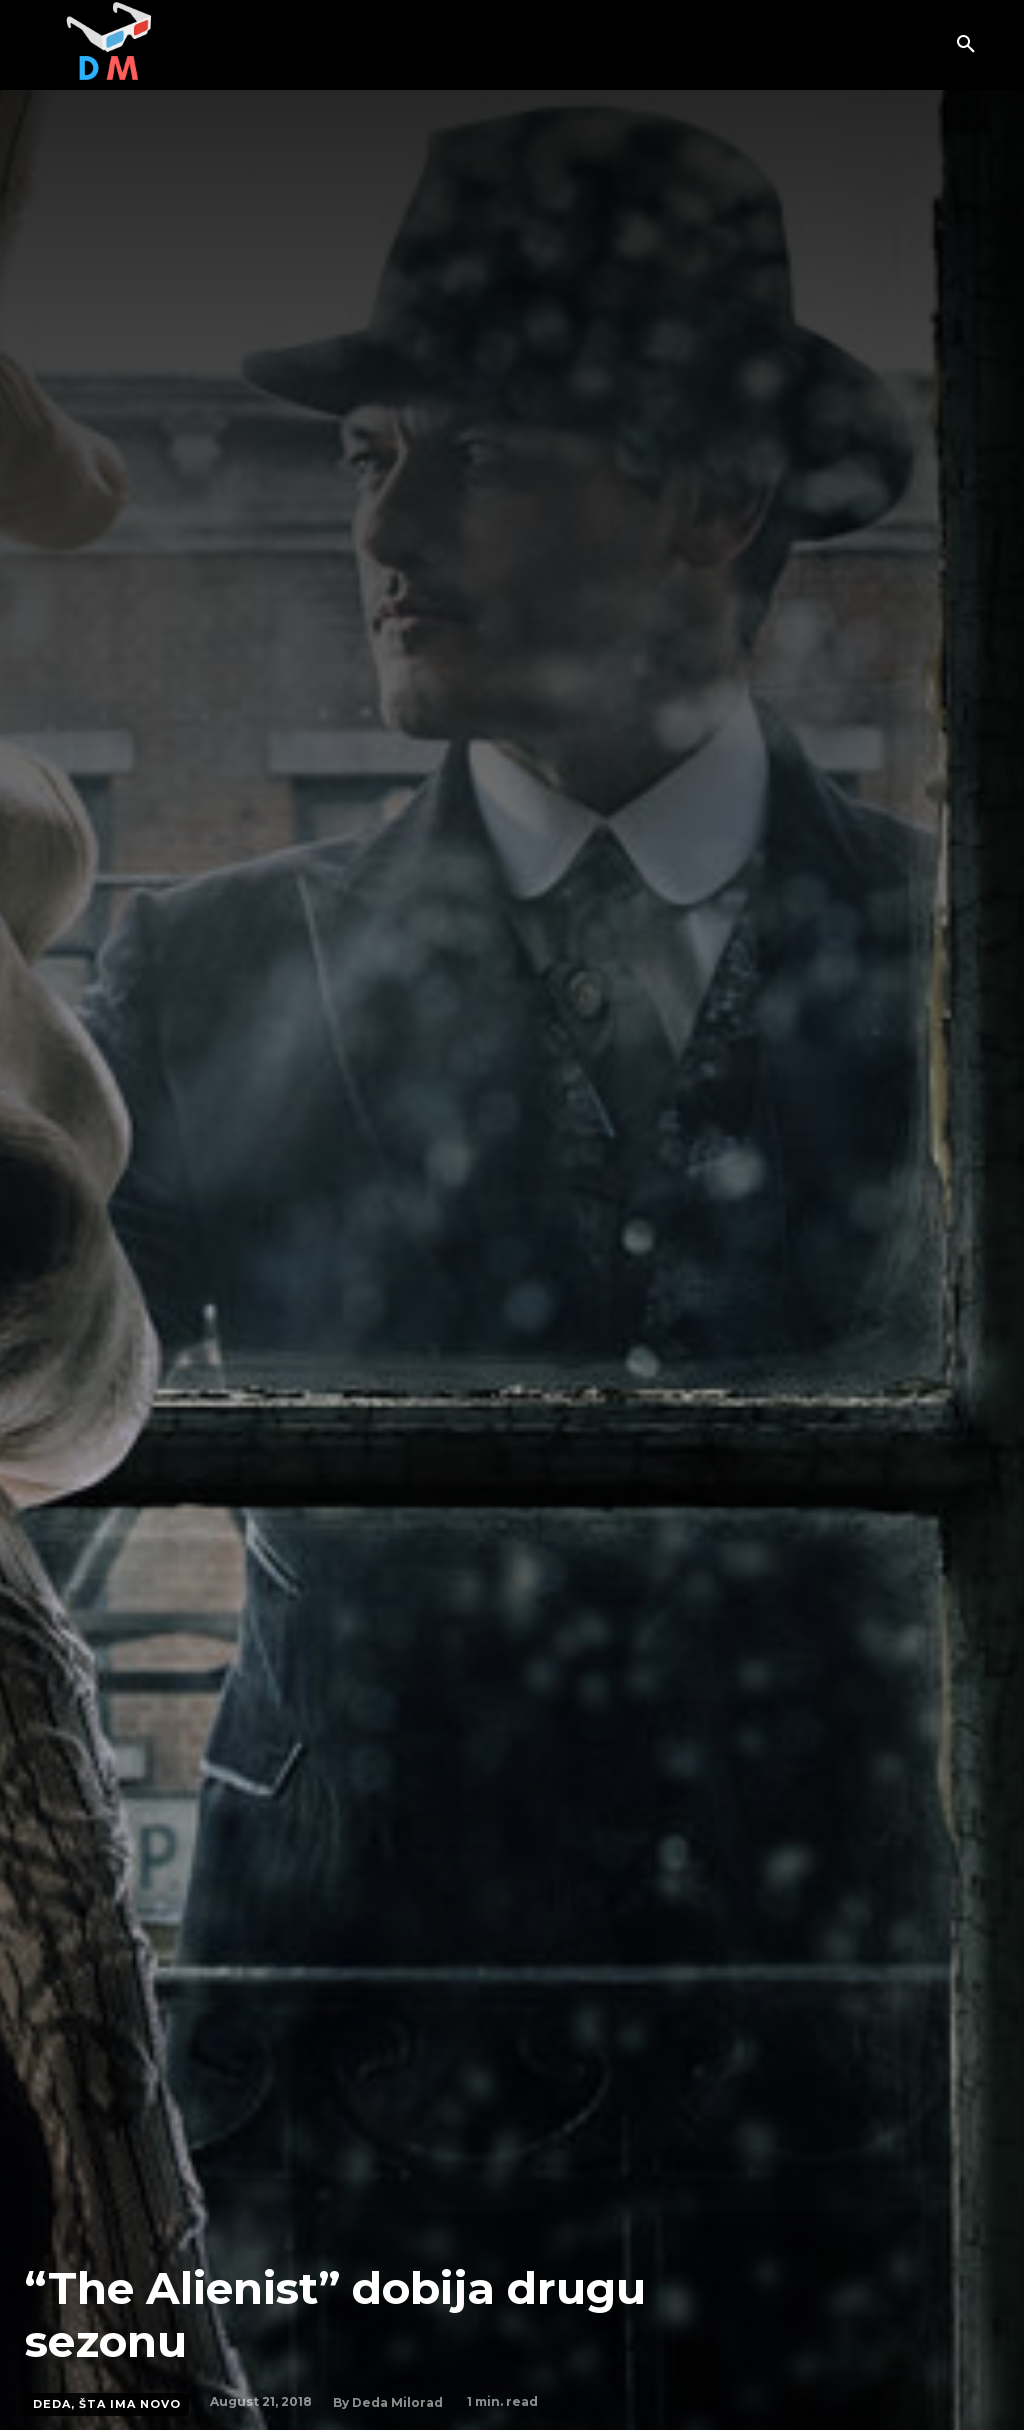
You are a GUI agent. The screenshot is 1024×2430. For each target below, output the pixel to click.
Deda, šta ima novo (107, 2404)
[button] (966, 45)
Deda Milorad (397, 2402)
